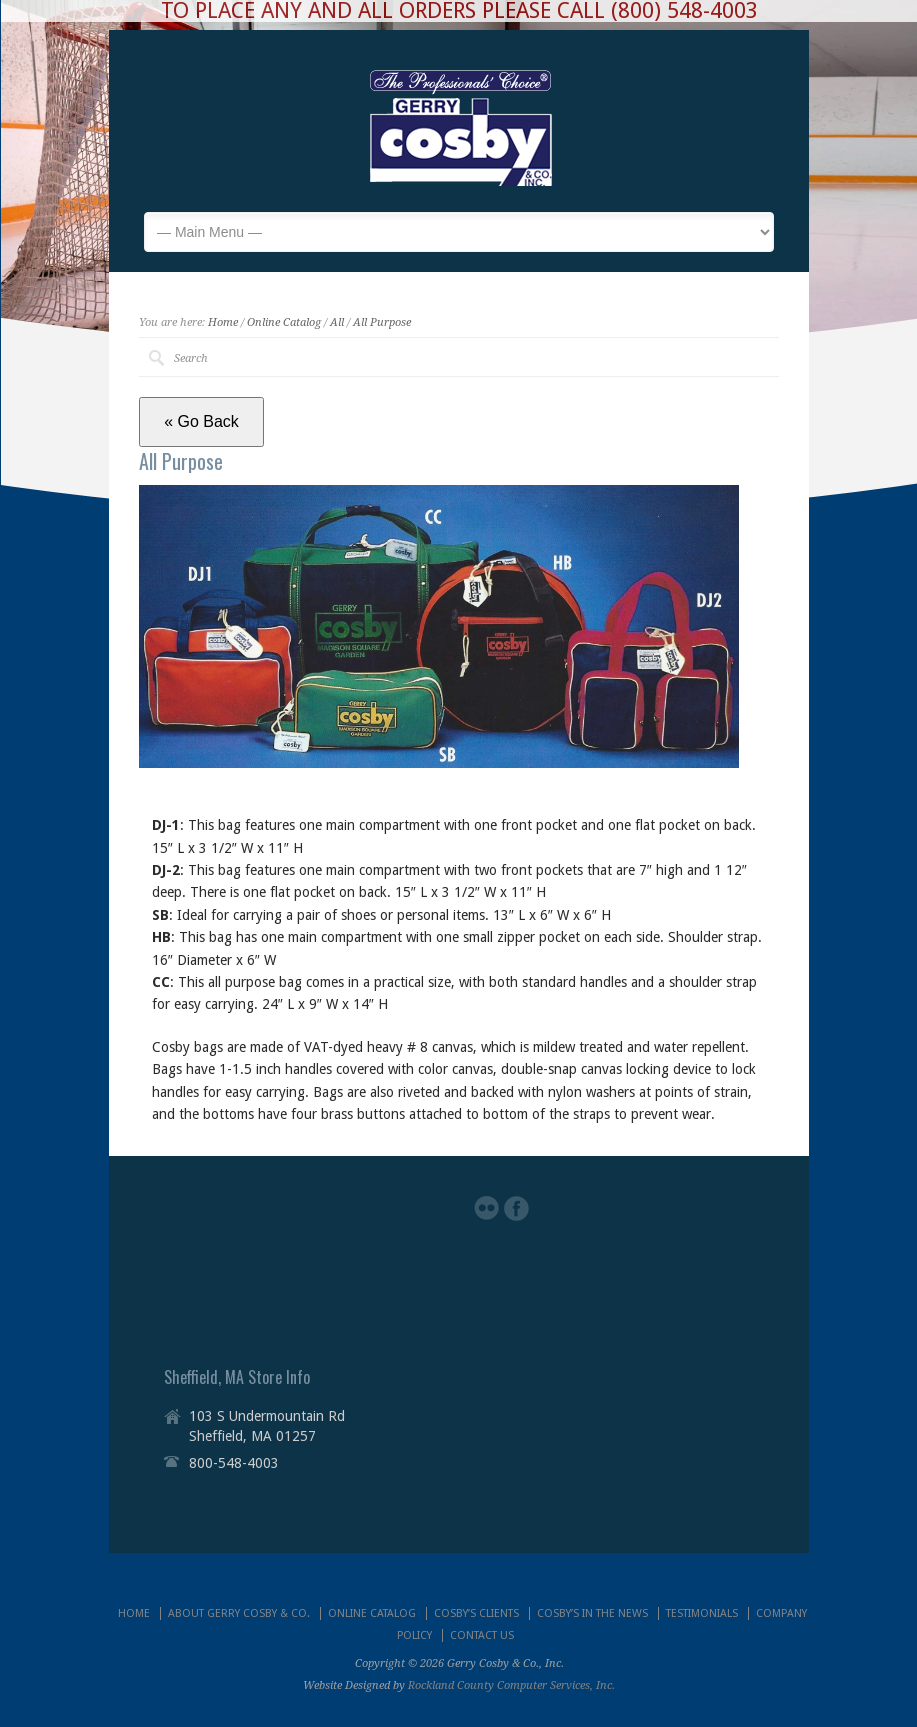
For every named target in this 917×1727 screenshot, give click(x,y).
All (337, 322)
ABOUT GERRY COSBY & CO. (239, 1613)
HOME (134, 1613)
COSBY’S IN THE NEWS (592, 1613)
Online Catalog (284, 322)
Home (223, 322)
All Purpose (382, 322)
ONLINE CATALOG (372, 1613)
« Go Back (201, 421)
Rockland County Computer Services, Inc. (511, 1685)
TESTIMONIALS (702, 1613)
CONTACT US (482, 1635)
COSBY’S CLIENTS (476, 1613)
